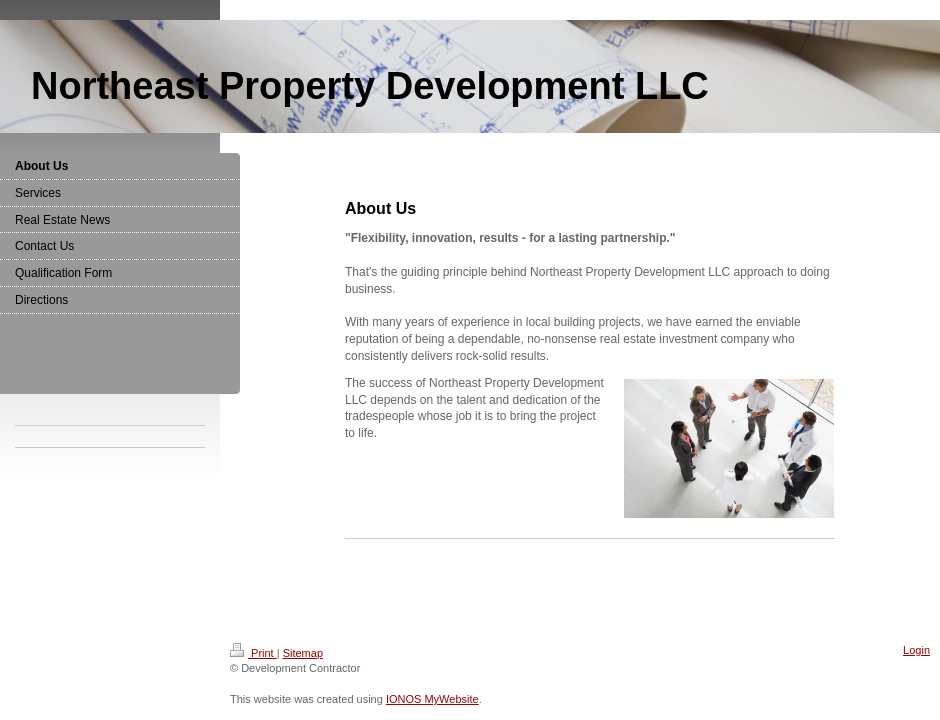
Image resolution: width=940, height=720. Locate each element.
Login (916, 650)
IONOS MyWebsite (432, 699)
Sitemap (303, 653)
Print (253, 653)
